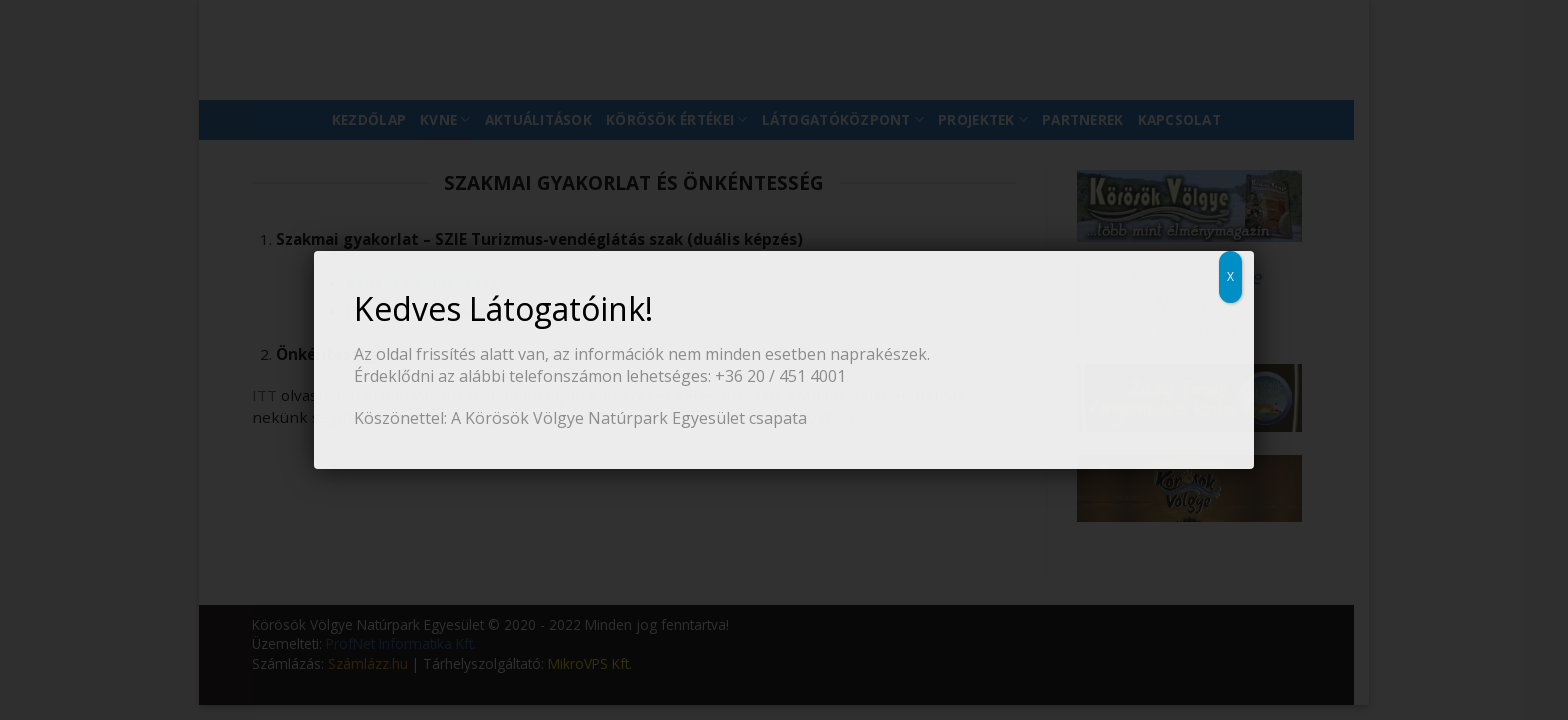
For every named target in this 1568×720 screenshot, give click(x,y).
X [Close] (1230, 276)
